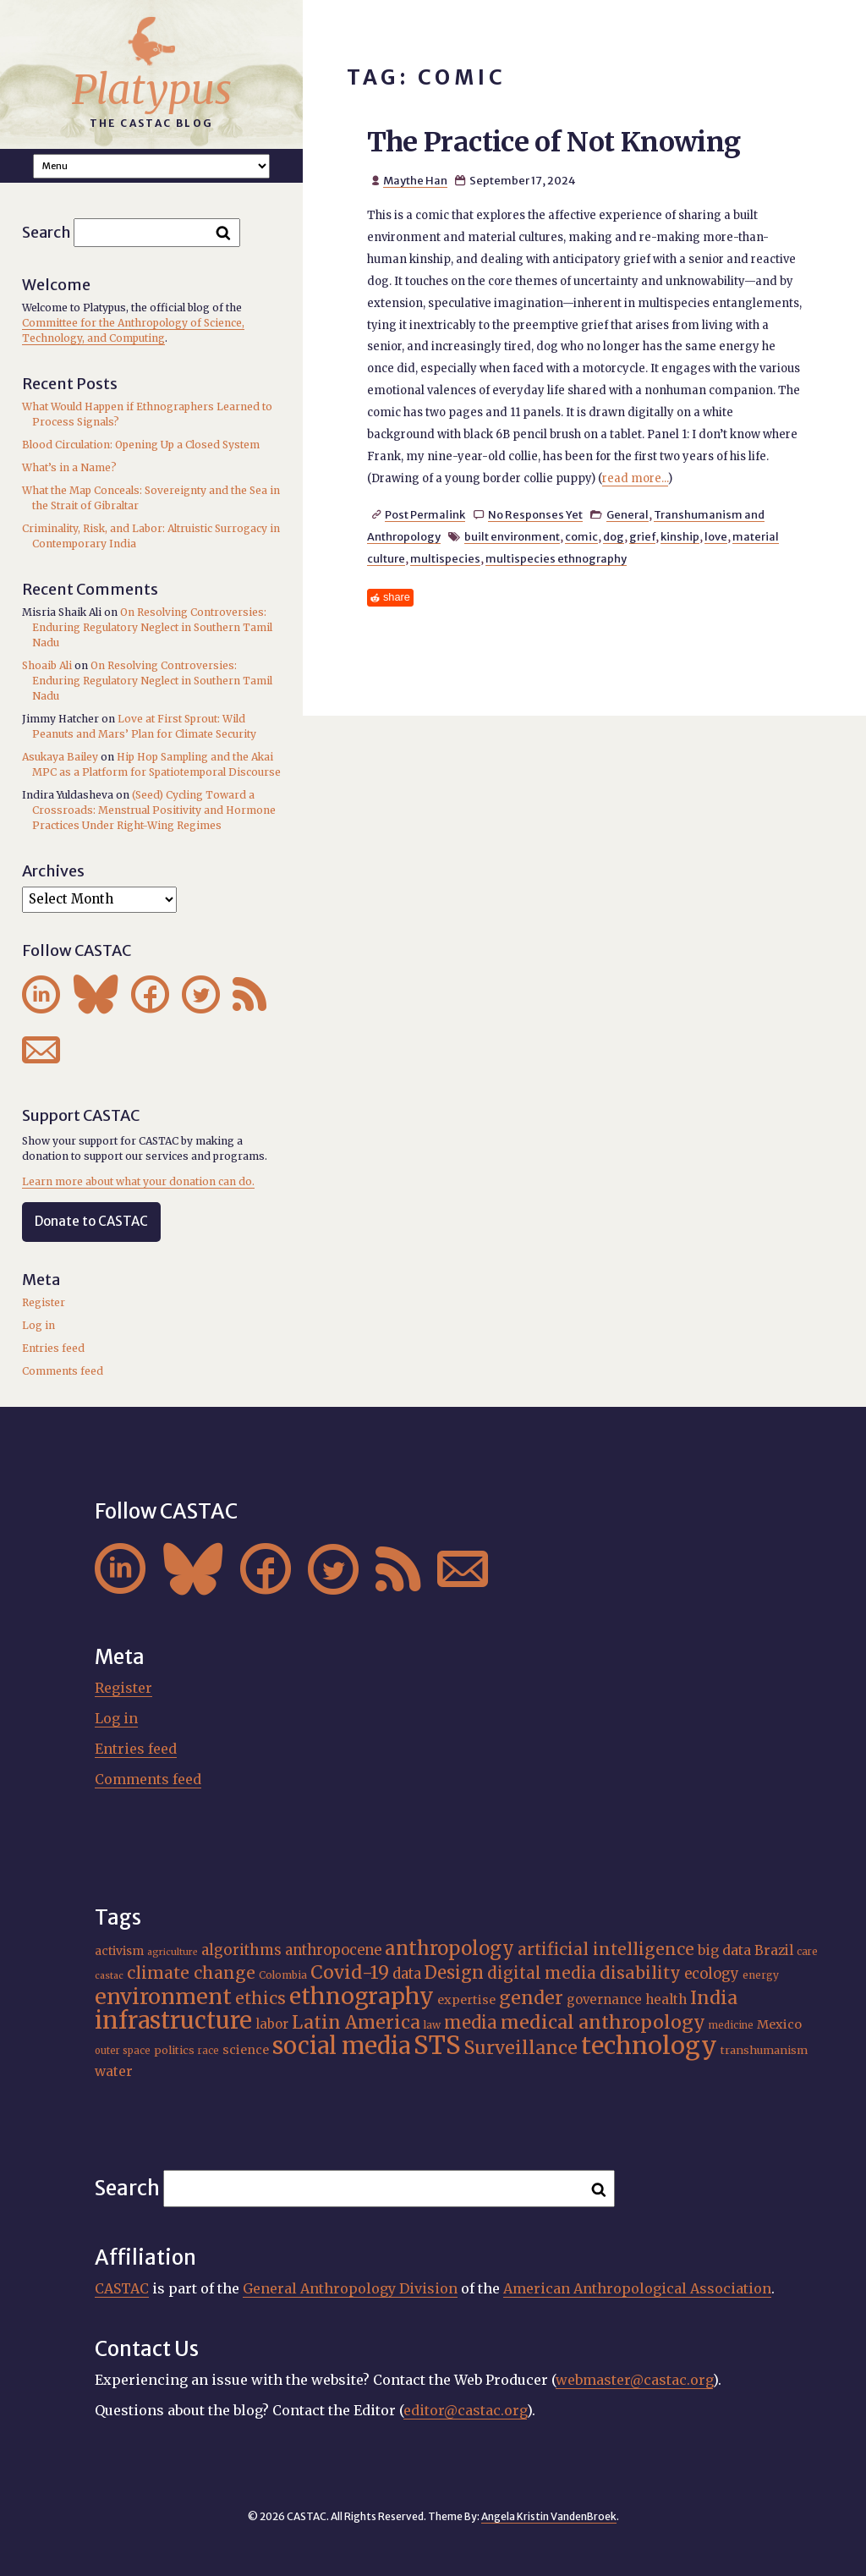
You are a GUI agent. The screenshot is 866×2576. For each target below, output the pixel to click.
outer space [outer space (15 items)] (123, 2051)
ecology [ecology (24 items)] (711, 1974)
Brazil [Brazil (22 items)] (773, 1950)
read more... (635, 478)
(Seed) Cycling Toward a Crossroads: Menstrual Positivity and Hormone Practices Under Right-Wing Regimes (154, 810)
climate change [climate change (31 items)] (191, 1973)
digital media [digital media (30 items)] (541, 1973)
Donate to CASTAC (91, 1221)
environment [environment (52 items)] (163, 1996)
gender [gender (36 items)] (531, 1997)
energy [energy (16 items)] (761, 1975)
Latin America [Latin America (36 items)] (356, 2022)
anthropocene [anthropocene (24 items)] (333, 1950)
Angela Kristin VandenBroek (549, 2516)
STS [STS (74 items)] (437, 2045)
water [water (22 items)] (114, 2071)
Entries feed (53, 1348)
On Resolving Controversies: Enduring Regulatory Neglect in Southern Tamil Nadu (152, 627)
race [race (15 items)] (208, 2051)
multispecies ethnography (556, 558)
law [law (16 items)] (432, 2025)
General (627, 514)
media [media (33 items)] (470, 2022)
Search (46, 232)
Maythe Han (415, 180)
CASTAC (122, 2288)
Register (43, 1302)
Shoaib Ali (47, 665)
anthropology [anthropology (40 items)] (449, 1948)
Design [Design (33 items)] (454, 1972)
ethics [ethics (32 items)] (260, 1998)
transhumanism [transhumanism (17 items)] (764, 2050)
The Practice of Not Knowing (554, 142)
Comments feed (62, 1371)
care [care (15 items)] (807, 1952)
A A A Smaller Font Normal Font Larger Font (151, 166)
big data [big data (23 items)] (724, 1950)
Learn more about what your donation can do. (138, 1181)
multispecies (445, 558)
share (396, 596)
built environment (512, 536)
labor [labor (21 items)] (271, 2024)
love (715, 536)
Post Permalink (425, 514)
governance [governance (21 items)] (604, 1999)
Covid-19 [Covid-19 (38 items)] (349, 1972)
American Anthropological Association (637, 2288)
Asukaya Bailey (60, 756)
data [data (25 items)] (406, 1973)
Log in (38, 1325)
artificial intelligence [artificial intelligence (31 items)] (606, 1949)
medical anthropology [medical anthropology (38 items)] (603, 2022)
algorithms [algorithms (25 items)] (241, 1950)
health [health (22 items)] (666, 1999)
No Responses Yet (535, 514)
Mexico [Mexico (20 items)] (779, 2024)
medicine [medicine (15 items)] (731, 2025)
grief (642, 536)
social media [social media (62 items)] (341, 2045)
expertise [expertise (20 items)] (466, 2000)
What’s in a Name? (69, 467)
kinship (679, 536)
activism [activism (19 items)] (119, 1950)
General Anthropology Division (350, 2288)
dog (613, 536)
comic (581, 536)
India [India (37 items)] (713, 1997)
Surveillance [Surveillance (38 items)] (521, 2047)
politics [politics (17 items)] (174, 2050)
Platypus (152, 89)
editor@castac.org (465, 2410)
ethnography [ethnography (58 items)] (361, 1996)
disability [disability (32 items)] (640, 1973)
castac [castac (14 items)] (109, 1975)
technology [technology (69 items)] (649, 2045)
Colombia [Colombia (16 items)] (283, 1975)
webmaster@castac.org (634, 2379)
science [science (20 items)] (245, 2049)
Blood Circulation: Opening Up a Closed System (141, 444)
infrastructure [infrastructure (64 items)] (173, 2020)
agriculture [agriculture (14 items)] (172, 1952)
